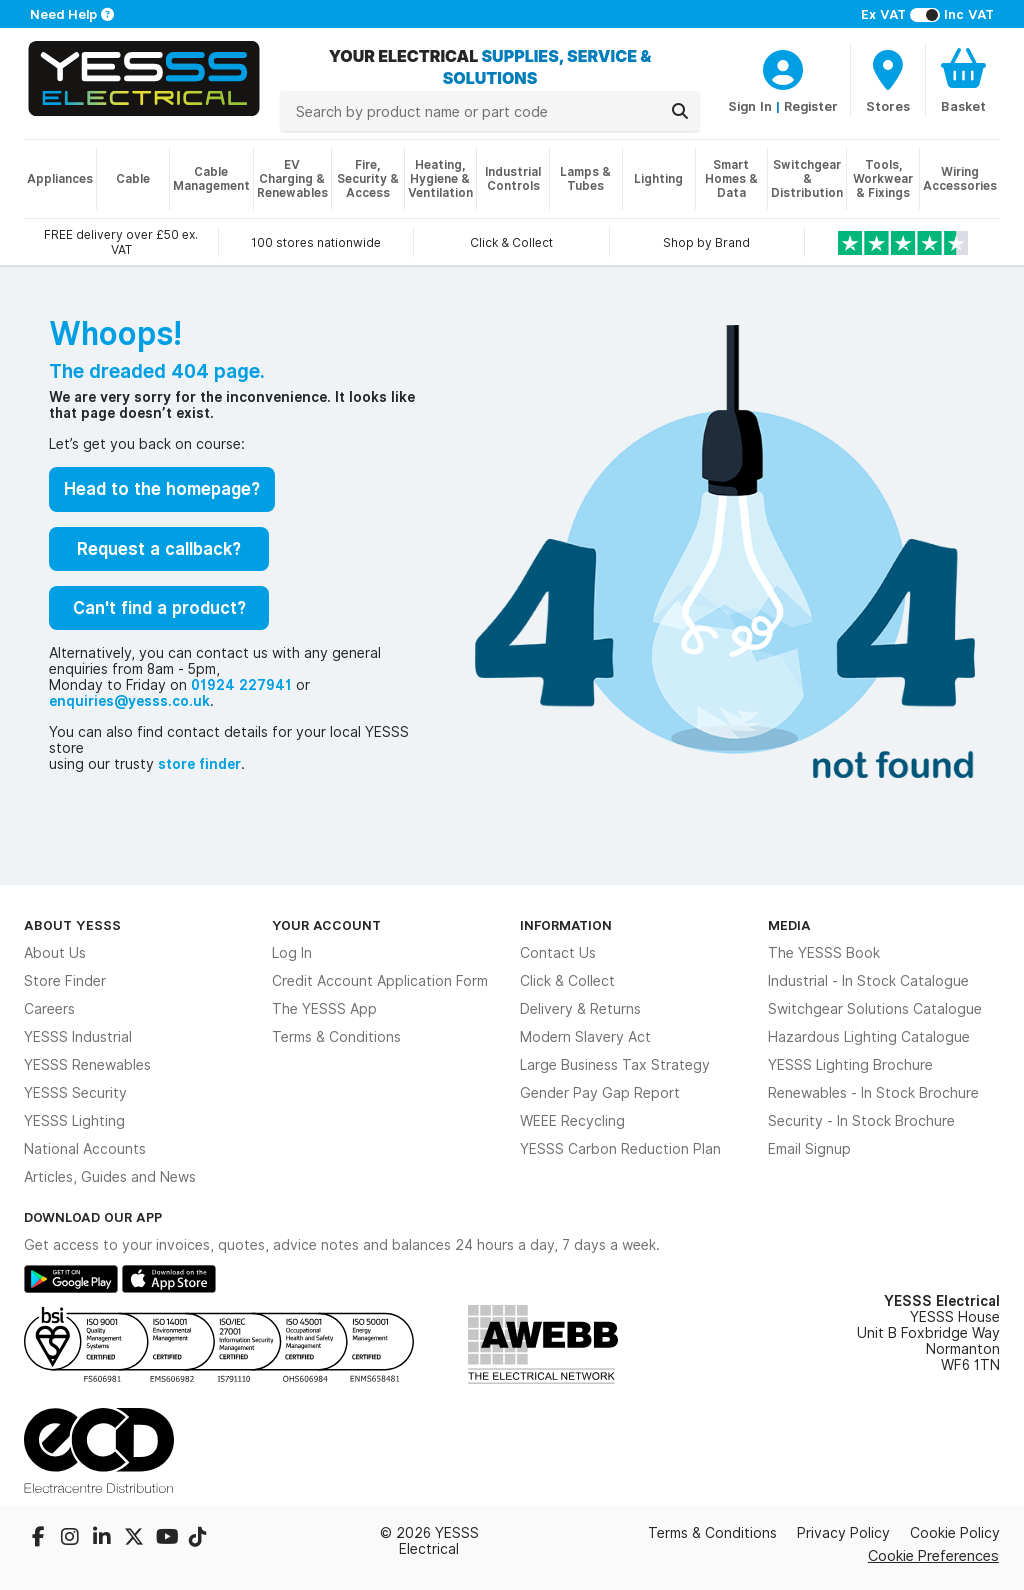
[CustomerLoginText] (783, 67)
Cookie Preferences (933, 1555)
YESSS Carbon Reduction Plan (620, 1149)
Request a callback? (159, 549)
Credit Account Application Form (380, 981)
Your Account (326, 925)
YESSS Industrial (78, 1037)
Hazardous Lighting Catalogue (869, 1037)
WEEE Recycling (572, 1121)
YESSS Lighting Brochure (850, 1065)
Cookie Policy (955, 1533)
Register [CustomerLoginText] (811, 106)
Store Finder (65, 981)
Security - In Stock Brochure (861, 1121)
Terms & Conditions (336, 1037)
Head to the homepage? (162, 489)
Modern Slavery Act (585, 1037)
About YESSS (72, 925)
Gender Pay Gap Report (600, 1093)
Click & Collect (567, 981)
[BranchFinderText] (888, 80)
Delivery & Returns (580, 1009)
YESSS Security (75, 1093)
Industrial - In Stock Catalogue (868, 981)
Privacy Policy (843, 1533)
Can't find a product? (159, 608)
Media (789, 925)
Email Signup (809, 1149)
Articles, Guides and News (110, 1177)
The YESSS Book (824, 953)
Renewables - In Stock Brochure (873, 1093)
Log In (292, 953)
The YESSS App (324, 1009)
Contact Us (558, 953)
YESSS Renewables (87, 1065)
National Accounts (85, 1149)
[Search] (680, 111)
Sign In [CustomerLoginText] (750, 106)
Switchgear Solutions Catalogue (875, 1009)
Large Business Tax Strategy (615, 1065)
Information (566, 925)
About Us (55, 953)
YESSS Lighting (74, 1121)
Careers (49, 1009)
